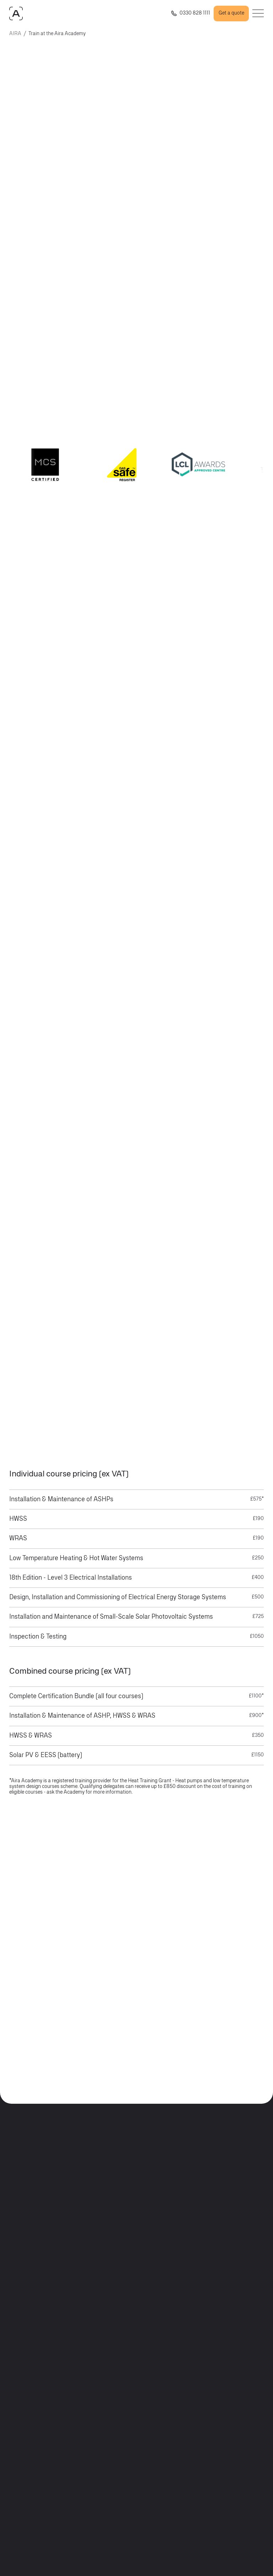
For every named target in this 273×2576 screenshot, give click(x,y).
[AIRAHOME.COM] (16, 13)
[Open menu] (258, 13)
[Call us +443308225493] (189, 13)
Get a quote (231, 13)
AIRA (15, 33)
